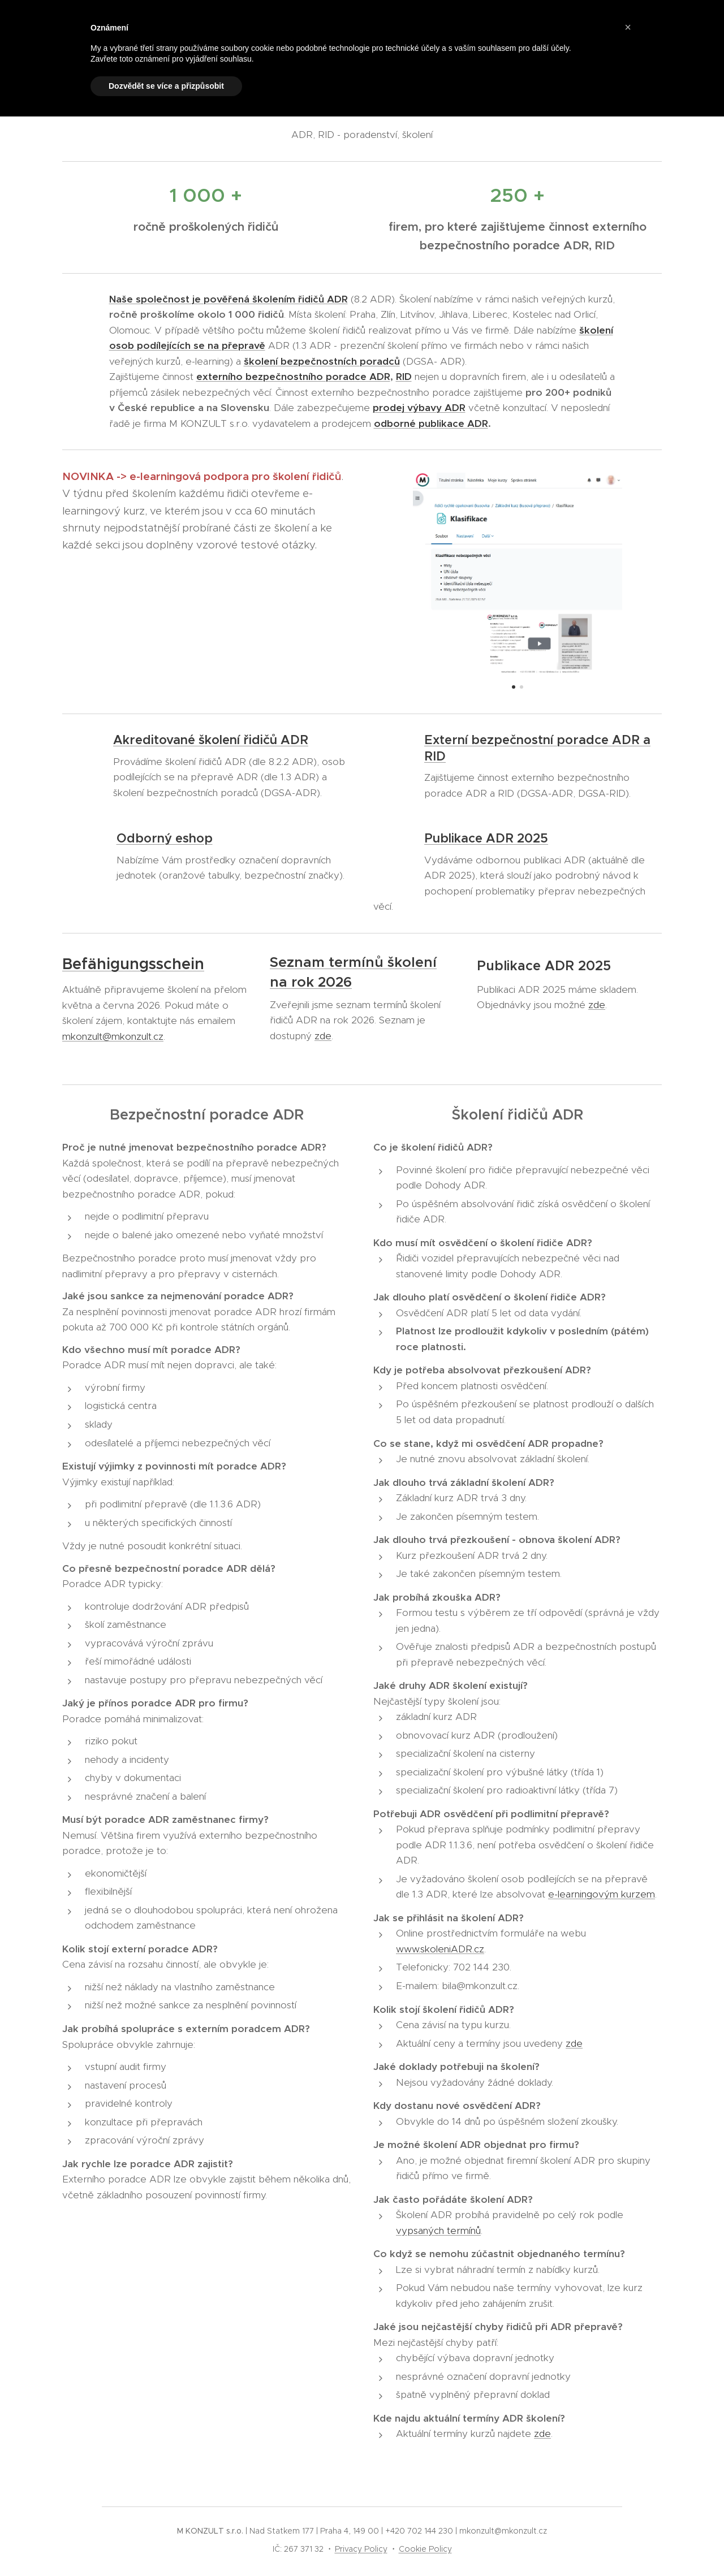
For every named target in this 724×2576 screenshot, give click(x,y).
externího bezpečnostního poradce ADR (293, 376)
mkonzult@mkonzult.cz (112, 1036)
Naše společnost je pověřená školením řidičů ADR (228, 299)
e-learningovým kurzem (601, 1894)
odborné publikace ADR (431, 423)
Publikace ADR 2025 (486, 838)
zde (322, 1036)
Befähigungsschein (133, 964)
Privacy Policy (361, 2549)
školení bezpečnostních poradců (322, 361)
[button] (628, 27)
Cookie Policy (425, 2549)
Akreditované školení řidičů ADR (210, 739)
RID (404, 376)
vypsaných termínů (438, 2230)
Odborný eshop (165, 838)
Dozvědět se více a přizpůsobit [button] (166, 85)
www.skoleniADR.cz (440, 1949)
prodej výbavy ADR (419, 407)
